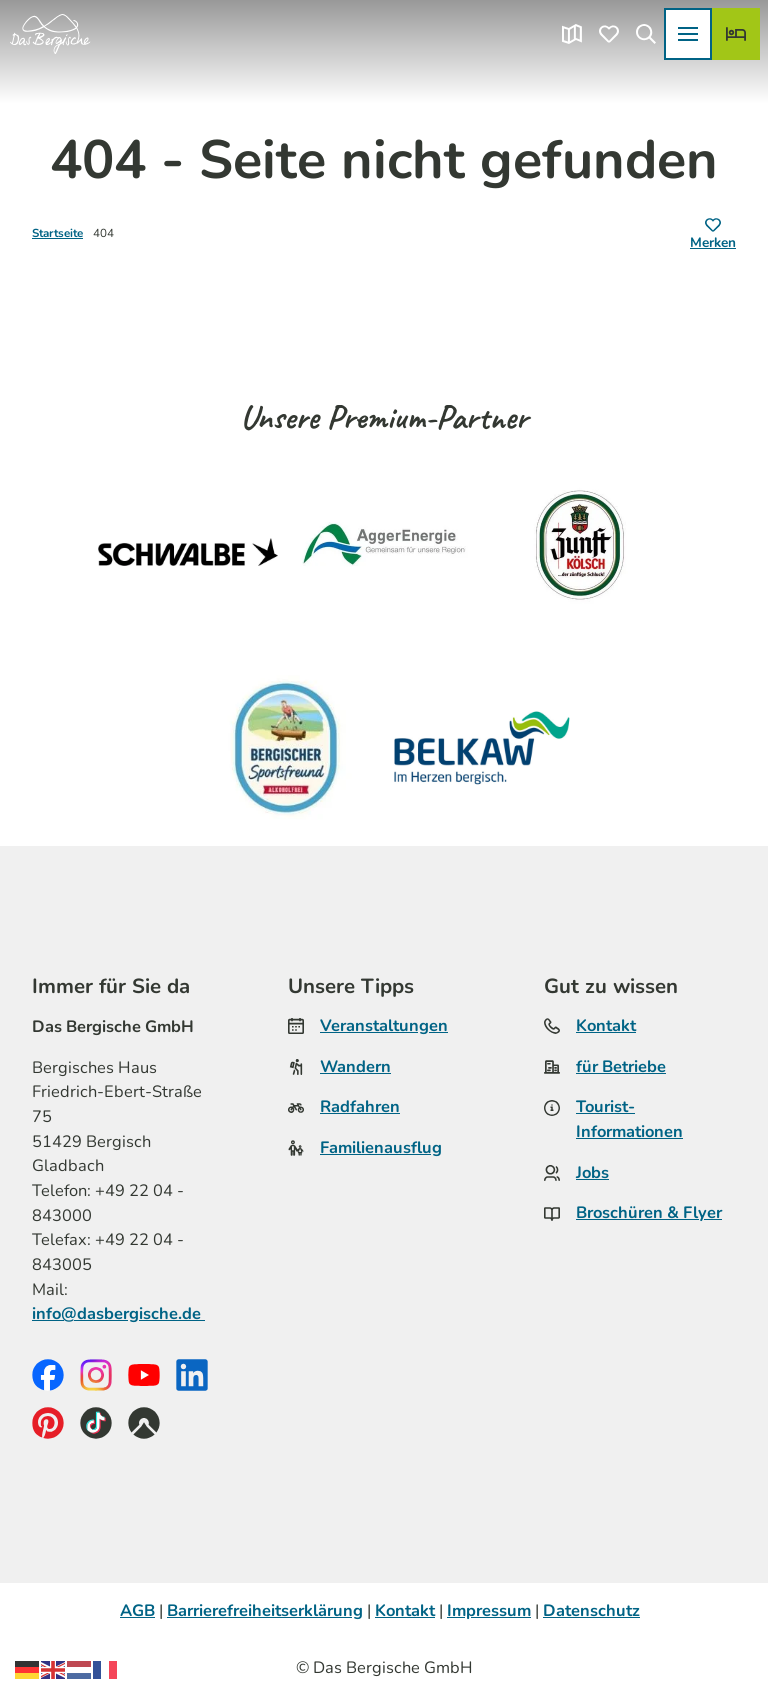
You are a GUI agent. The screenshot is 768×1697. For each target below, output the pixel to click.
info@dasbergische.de (118, 1313)
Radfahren (360, 1107)
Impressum (489, 1610)
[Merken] (713, 235)
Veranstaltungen (384, 1025)
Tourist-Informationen (629, 1120)
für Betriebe (621, 1066)
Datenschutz (591, 1610)
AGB (137, 1610)
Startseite (57, 233)
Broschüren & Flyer (649, 1213)
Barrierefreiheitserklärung (265, 1610)
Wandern (355, 1066)
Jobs (592, 1172)
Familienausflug (381, 1147)
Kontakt (606, 1025)
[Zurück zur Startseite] (50, 34)
